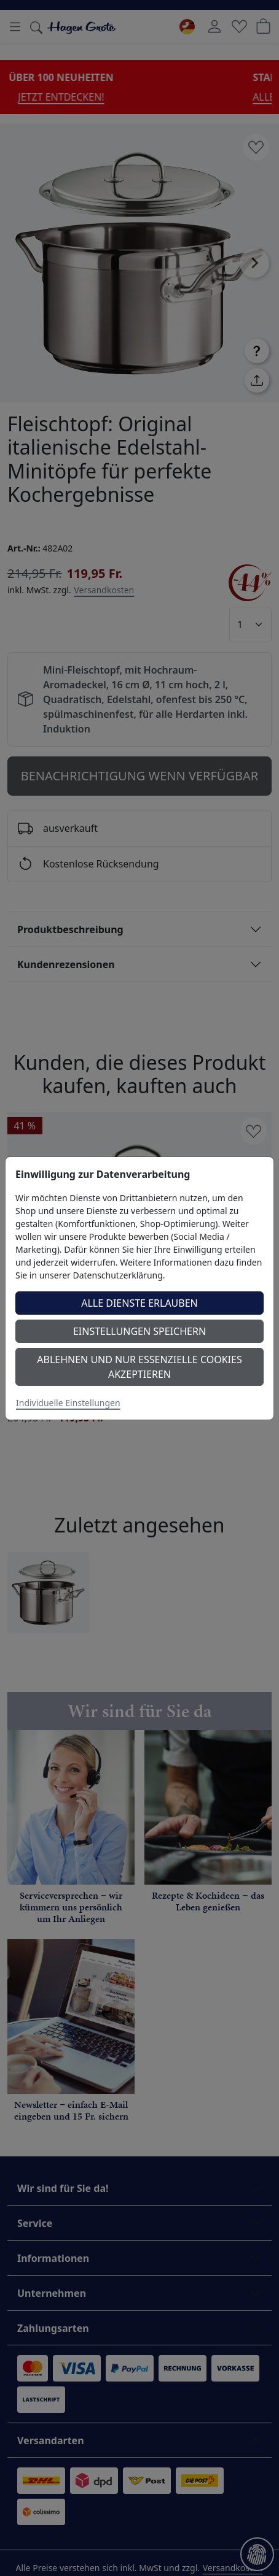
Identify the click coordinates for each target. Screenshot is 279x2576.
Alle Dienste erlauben (139, 1303)
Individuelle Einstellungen (68, 1403)
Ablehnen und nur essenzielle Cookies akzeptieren (139, 1367)
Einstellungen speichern (139, 1331)
